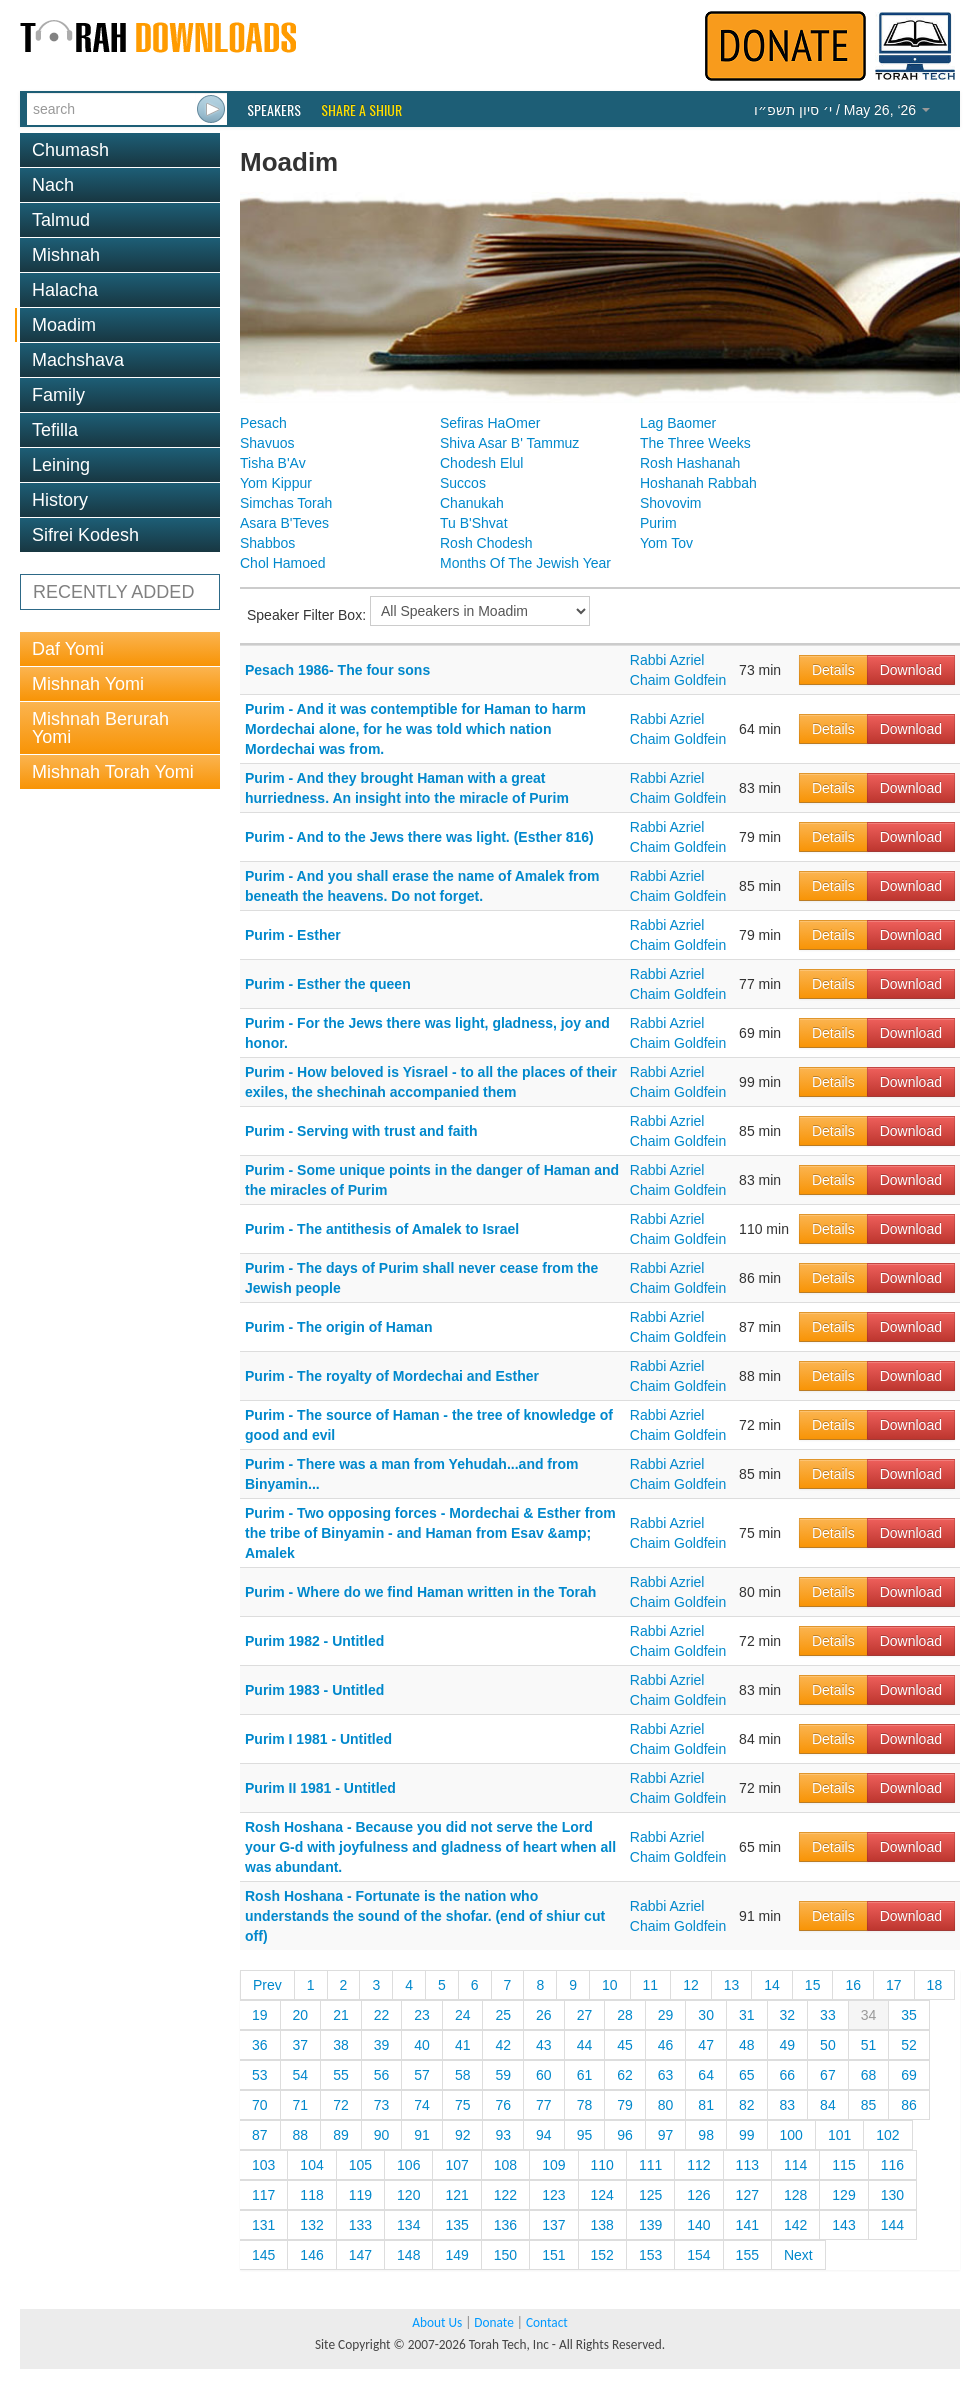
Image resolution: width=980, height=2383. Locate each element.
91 (422, 2135)
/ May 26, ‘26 (842, 110)
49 (788, 2045)
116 (892, 2165)
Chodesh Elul (481, 463)
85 (869, 2105)
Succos (463, 483)
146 (311, 2255)
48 (747, 2045)
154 (698, 2255)
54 (301, 2075)
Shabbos (267, 543)
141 (747, 2225)
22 (382, 2015)
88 (301, 2135)
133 (360, 2225)
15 (813, 1985)
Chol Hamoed (283, 563)
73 (382, 2105)
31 (747, 2015)
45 (625, 2045)
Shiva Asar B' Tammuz (509, 443)
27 (585, 2015)
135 (456, 2225)
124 (602, 2195)
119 (360, 2195)
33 (828, 2015)
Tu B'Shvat (474, 523)
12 (691, 1985)
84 (828, 2105)
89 (341, 2135)
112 (698, 2165)
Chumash (70, 150)
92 (463, 2135)
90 (382, 2135)
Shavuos (267, 443)
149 (456, 2255)
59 (503, 2075)
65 (747, 2075)
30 (706, 2015)
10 (610, 1985)
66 (788, 2075)
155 (747, 2255)
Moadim (64, 325)
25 (503, 2015)
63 (666, 2075)
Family (58, 395)
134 (408, 2225)
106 (408, 2165)
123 (553, 2195)
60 (544, 2075)
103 (263, 2165)
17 (894, 1985)
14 (772, 1985)
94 (544, 2135)
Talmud (61, 220)
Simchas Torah (286, 503)
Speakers (274, 110)
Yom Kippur (276, 483)
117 (263, 2195)
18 (935, 1985)
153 (650, 2255)
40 (422, 2045)
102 (887, 2135)
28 (625, 2015)
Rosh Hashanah (690, 463)
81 (706, 2105)
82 (747, 2105)
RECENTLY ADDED (113, 592)
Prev (267, 1985)
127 (747, 2195)
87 (260, 2135)
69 (909, 2075)
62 (625, 2075)
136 (505, 2225)
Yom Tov (666, 543)
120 (408, 2195)
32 (788, 2015)
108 (505, 2165)
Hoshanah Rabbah (698, 483)
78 (585, 2105)
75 (463, 2105)
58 (463, 2075)
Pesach (263, 423)
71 (301, 2105)
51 (869, 2045)
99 (747, 2135)
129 (843, 2195)
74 (422, 2105)
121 (456, 2195)
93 (503, 2135)
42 (503, 2045)
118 (311, 2195)
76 (503, 2105)
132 (311, 2225)
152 (602, 2255)
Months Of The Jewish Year (525, 563)
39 (382, 2045)
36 (260, 2045)
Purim (658, 523)
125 (650, 2195)
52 (909, 2045)
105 (360, 2165)
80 (666, 2105)
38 (341, 2045)
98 (706, 2135)
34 (869, 2015)
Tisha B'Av (273, 463)
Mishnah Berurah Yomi (100, 728)
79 (625, 2105)
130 (892, 2195)
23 (422, 2015)
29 (666, 2015)
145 (263, 2255)
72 (341, 2105)
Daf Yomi (68, 649)
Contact (547, 2322)
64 (706, 2075)
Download (911, 670)
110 (602, 2165)
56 (382, 2075)
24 (463, 2015)
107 (456, 2165)
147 (360, 2255)
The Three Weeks (695, 443)
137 (553, 2225)
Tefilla (55, 430)
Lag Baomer (678, 423)
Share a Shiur (361, 110)
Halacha (65, 290)
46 (666, 2045)
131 (263, 2225)
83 (788, 2105)
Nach (53, 185)
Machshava (78, 360)
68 (869, 2075)
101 (839, 2135)
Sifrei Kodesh (85, 535)
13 (732, 1985)
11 (651, 1985)
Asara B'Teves (284, 523)
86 (909, 2105)
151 (553, 2255)
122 (505, 2195)
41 (463, 2045)
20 (301, 2015)
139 (650, 2225)
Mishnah (66, 255)
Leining (61, 465)
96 (625, 2135)
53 (260, 2075)
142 (795, 2225)
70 (260, 2105)
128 (795, 2195)
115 (843, 2165)
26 (544, 2015)
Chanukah (472, 503)
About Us (437, 2322)
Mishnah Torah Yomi (113, 772)
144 (892, 2225)
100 (791, 2135)
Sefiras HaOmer (490, 423)
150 (505, 2255)
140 (698, 2225)
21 (341, 2015)
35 (909, 2015)
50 (828, 2045)
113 (747, 2165)
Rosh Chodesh (486, 543)
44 (585, 2045)
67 (828, 2075)
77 (544, 2105)
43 (544, 2045)
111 (650, 2165)
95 (585, 2135)
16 (853, 1985)
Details (833, 670)
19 (260, 2015)
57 (422, 2075)
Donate (493, 2322)
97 (666, 2135)
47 (706, 2045)
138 (602, 2225)
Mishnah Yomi (88, 684)
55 (341, 2075)
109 (553, 2165)
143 (843, 2225)
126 (698, 2195)
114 (795, 2165)
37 (301, 2045)
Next (798, 2255)
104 (311, 2165)
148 (408, 2255)
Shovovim (670, 503)
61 (585, 2075)
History (60, 500)
